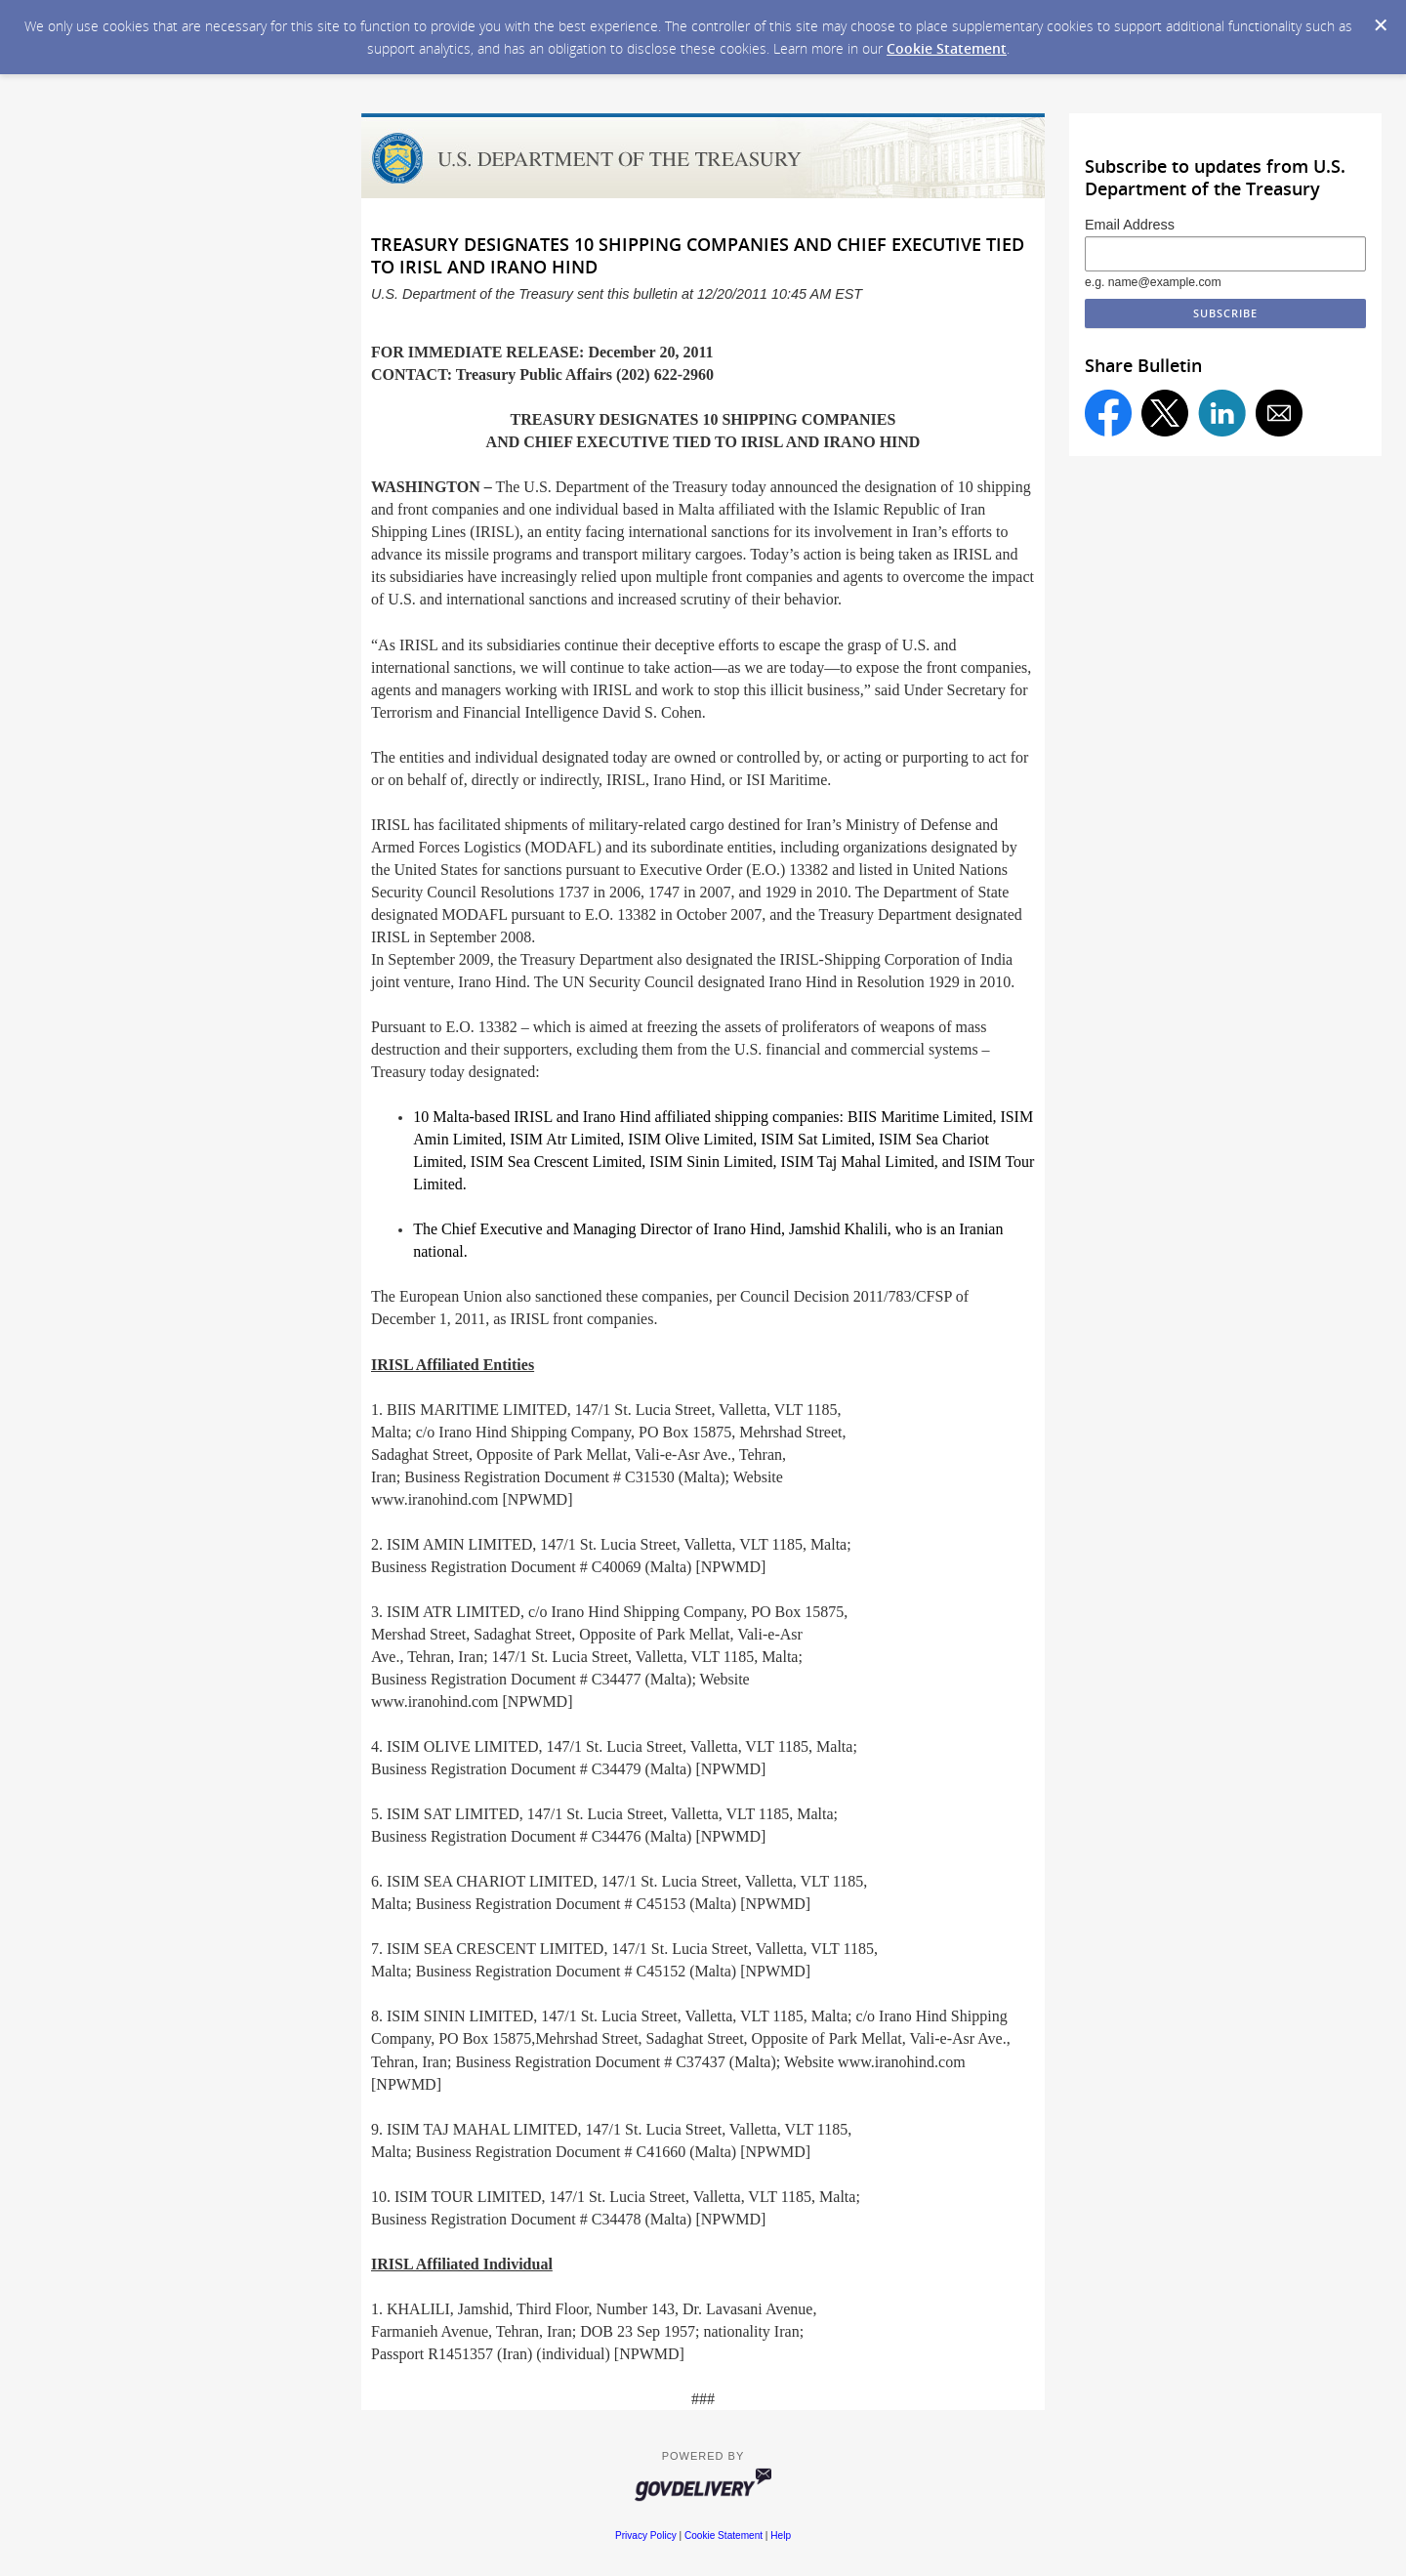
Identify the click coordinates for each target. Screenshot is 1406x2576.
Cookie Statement (947, 48)
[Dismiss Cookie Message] (1380, 25)
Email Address (1130, 224)
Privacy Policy (646, 2535)
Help (780, 2535)
